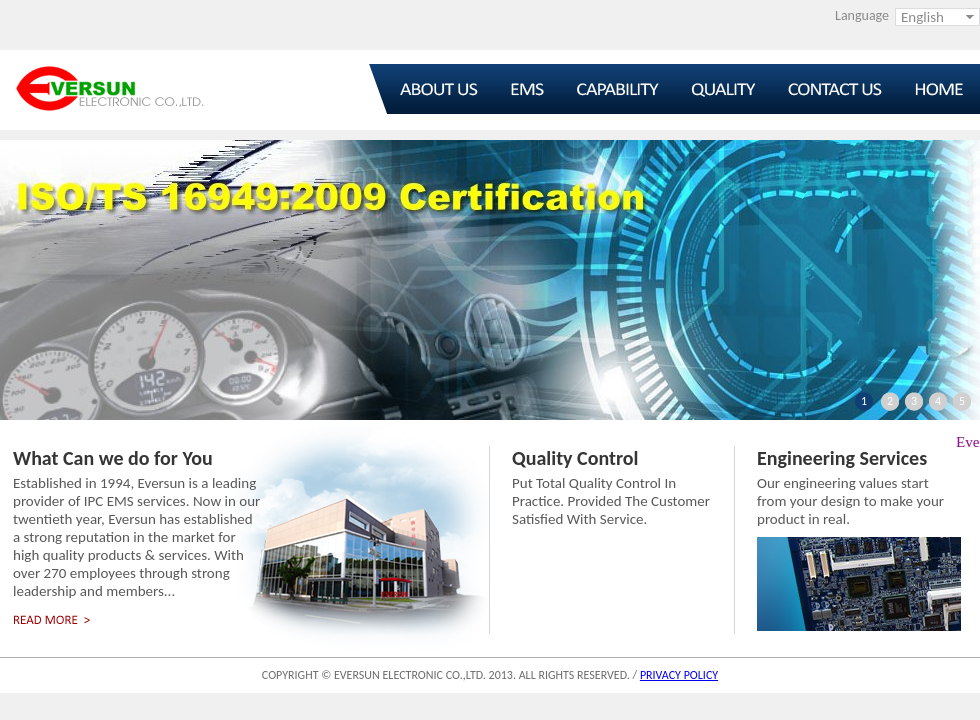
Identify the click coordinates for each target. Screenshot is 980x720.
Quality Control (575, 458)
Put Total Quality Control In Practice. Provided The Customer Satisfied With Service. (611, 501)
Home (931, 89)
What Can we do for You (113, 458)
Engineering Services (842, 458)
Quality (728, 89)
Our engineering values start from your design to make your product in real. (850, 501)
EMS (527, 89)
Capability (627, 89)
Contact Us (831, 89)
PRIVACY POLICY (679, 675)
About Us (423, 89)
